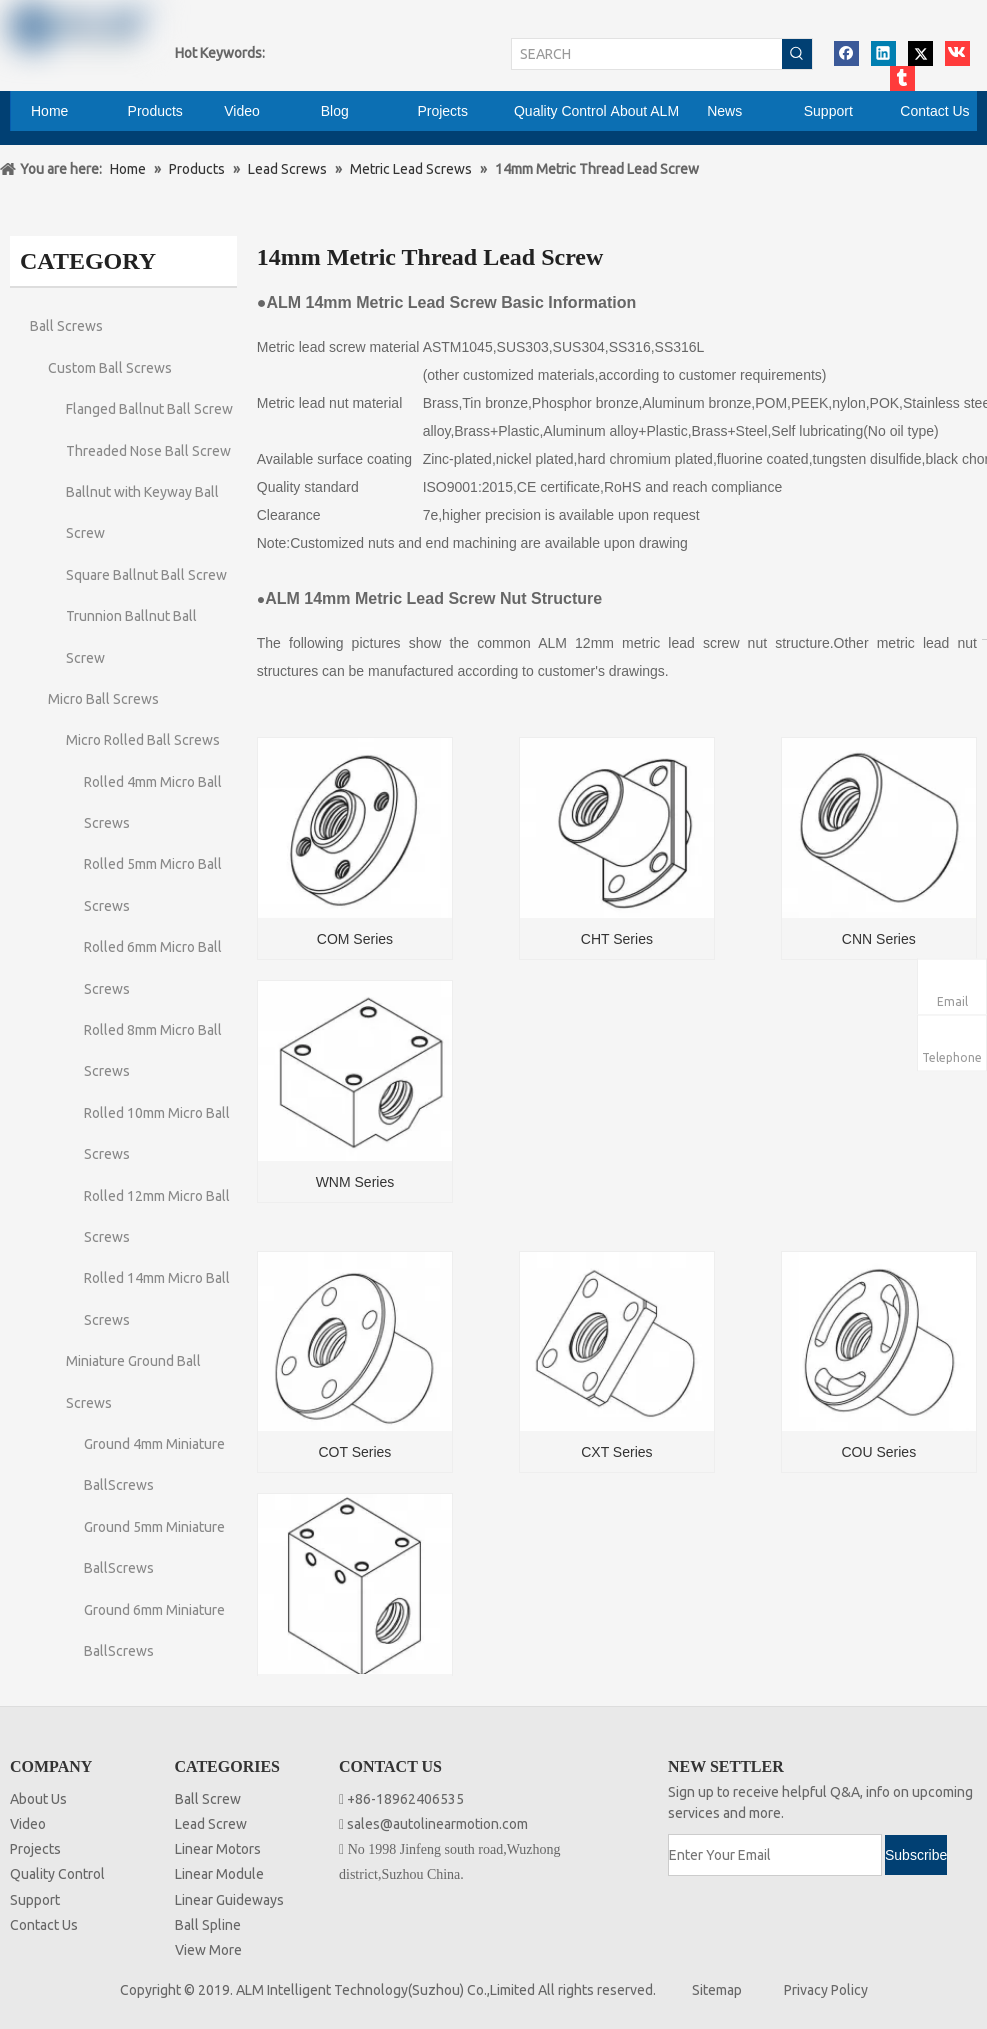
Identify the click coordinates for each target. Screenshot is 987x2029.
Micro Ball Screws (103, 699)
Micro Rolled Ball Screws (143, 740)
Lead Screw (211, 1824)
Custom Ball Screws (110, 368)
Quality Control (57, 1874)
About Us (38, 1799)
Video (28, 1824)
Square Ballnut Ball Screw (146, 575)
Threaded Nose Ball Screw (148, 451)
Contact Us (44, 1925)
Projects (35, 1849)
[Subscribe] (916, 1855)
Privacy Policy (826, 1990)
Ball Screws (66, 326)
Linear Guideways (229, 1900)
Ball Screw (208, 1799)
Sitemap (717, 1990)
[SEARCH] (647, 54)
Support (35, 1900)
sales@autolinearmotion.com (437, 1824)
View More (208, 1950)
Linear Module (219, 1874)
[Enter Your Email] (775, 1855)
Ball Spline (208, 1925)
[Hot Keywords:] (797, 54)
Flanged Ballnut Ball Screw (149, 409)
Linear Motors (218, 1849)
